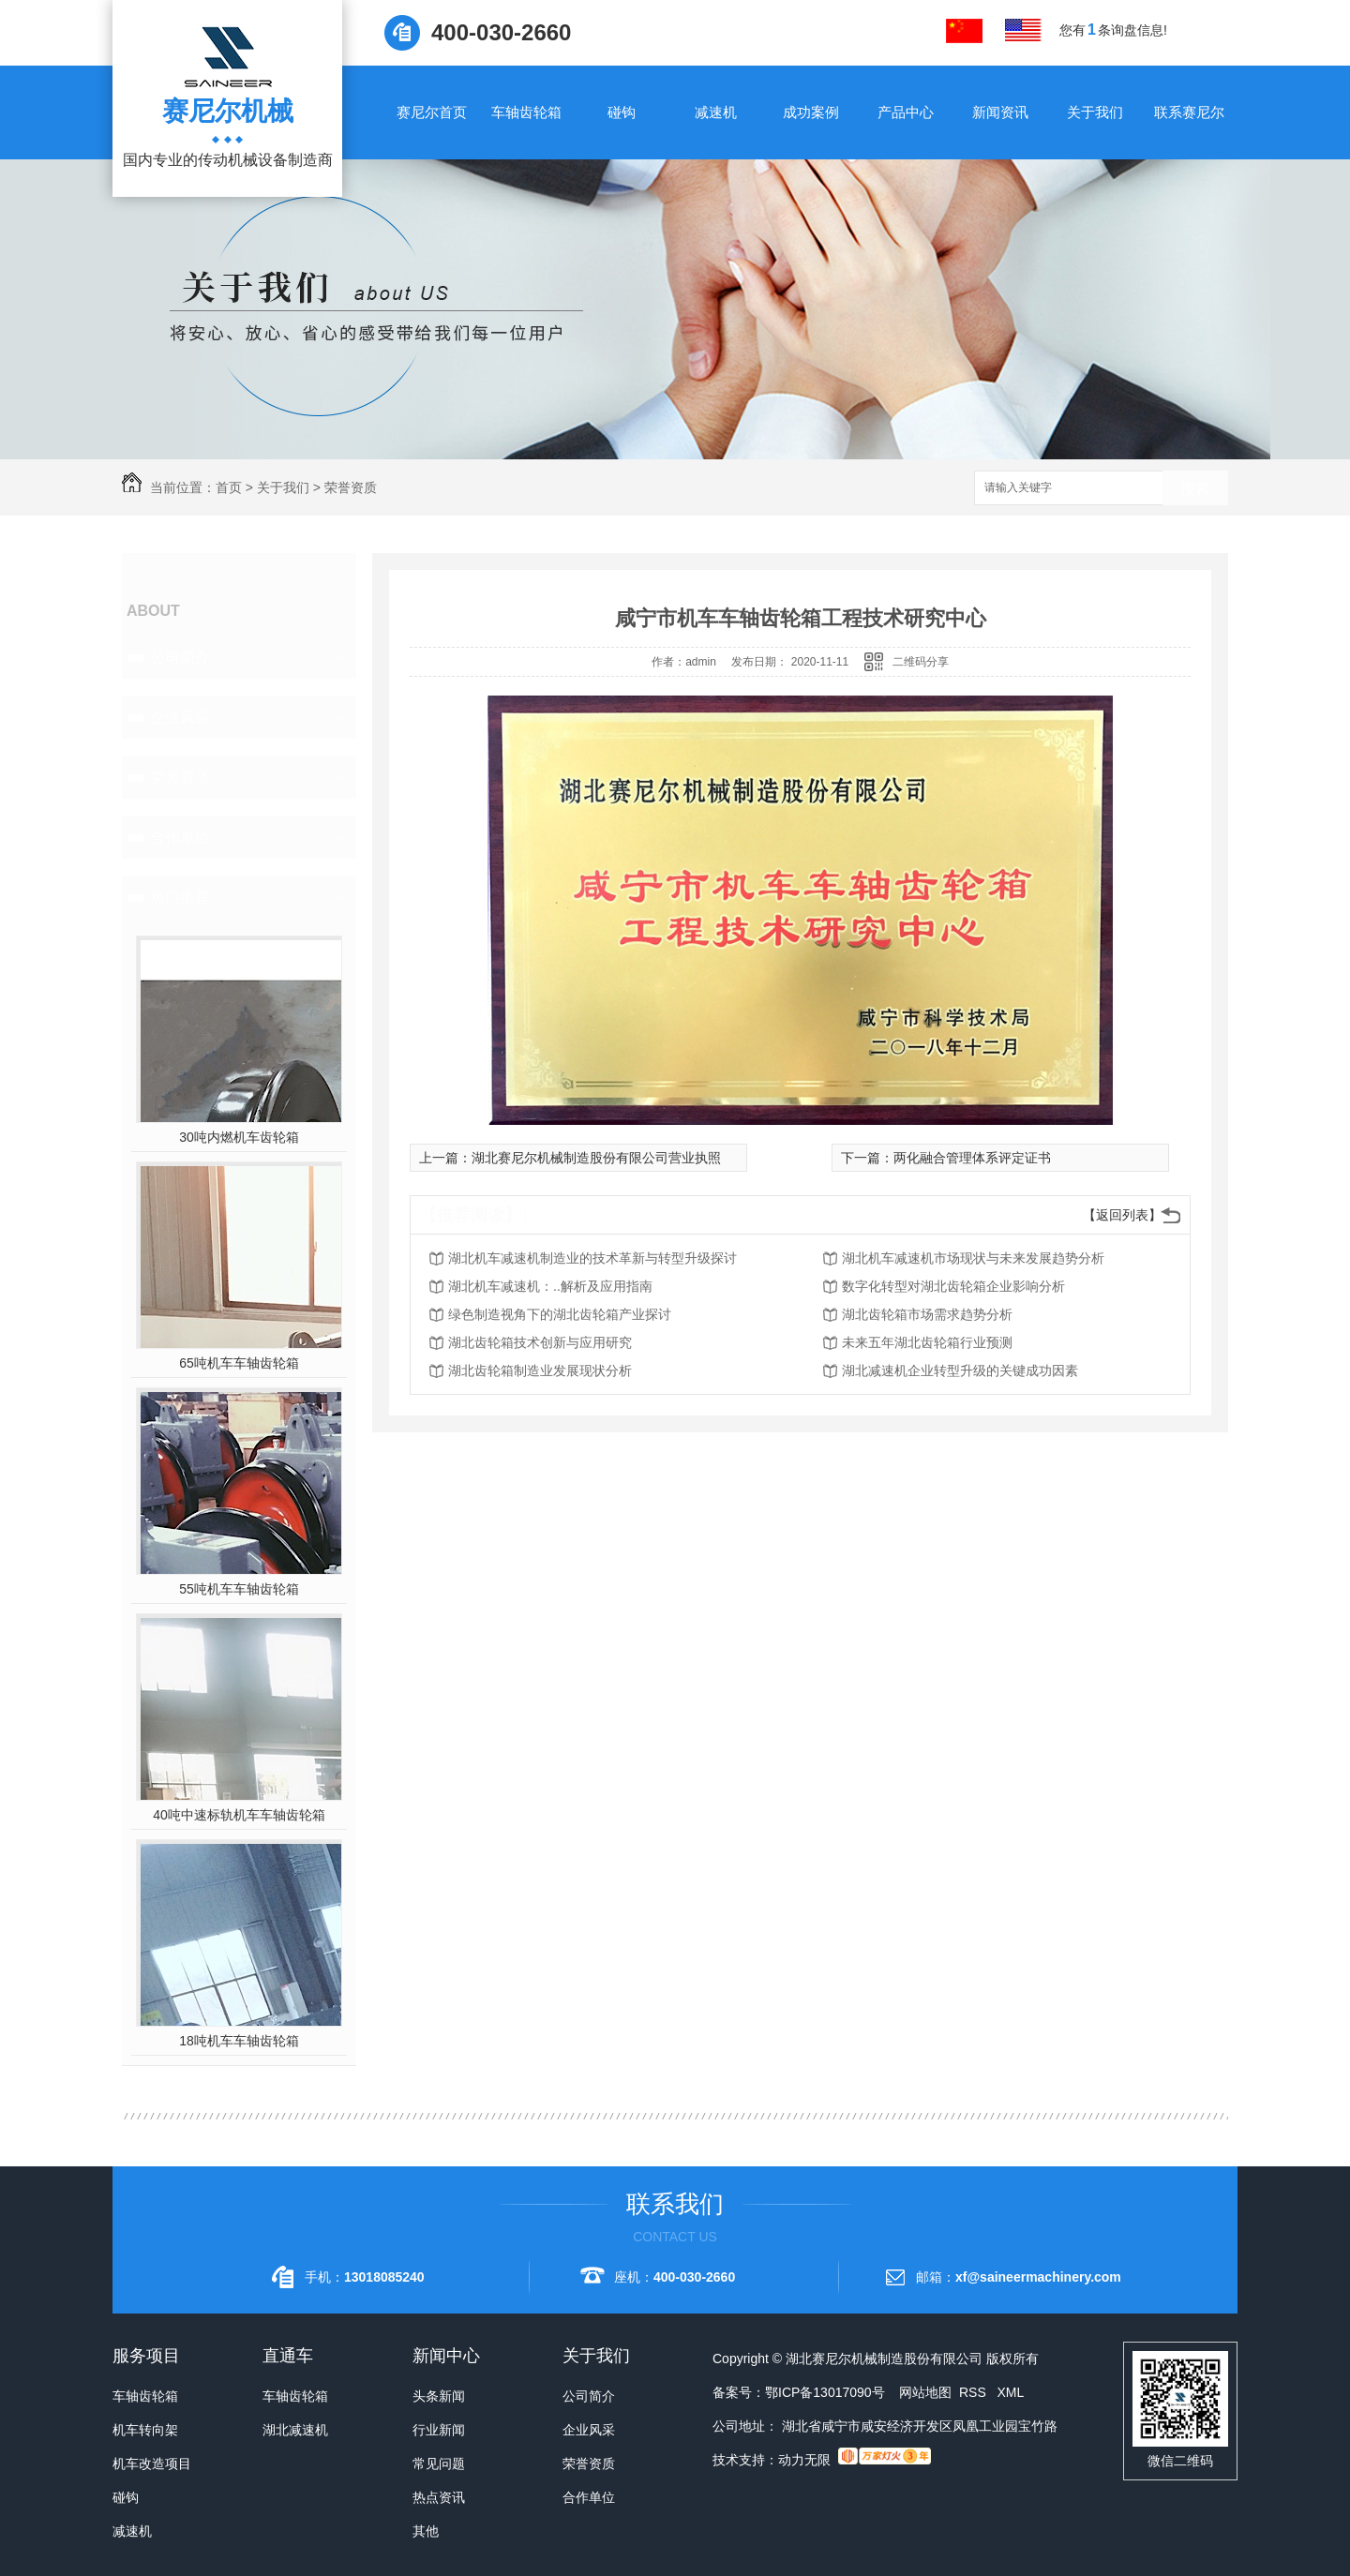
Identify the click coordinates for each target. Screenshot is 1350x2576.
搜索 (1195, 489)
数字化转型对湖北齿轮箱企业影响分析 (953, 1286)
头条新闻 (438, 2396)
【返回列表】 (1122, 1214)
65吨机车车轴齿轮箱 (239, 1362)
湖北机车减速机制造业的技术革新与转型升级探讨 (592, 1258)
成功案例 (811, 112)
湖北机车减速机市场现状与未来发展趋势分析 (973, 1258)
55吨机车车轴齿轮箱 (239, 1588)
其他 (425, 2531)
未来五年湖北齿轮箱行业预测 (927, 1342)
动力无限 (804, 2459)
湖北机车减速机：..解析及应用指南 (550, 1286)
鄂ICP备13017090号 (825, 2392)
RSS (974, 2392)
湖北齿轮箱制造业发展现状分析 (540, 1370)
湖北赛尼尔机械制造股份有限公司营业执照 (596, 1157)
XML (1010, 2392)
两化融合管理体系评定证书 (972, 1157)
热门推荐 (180, 898)
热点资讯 (438, 2497)
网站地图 (925, 2392)
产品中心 (906, 112)
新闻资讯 (1000, 112)
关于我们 (1095, 112)
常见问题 (438, 2463)
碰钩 (622, 112)
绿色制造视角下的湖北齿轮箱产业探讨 (559, 1314)
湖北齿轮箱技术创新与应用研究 (540, 1342)
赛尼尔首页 (432, 112)
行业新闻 (438, 2429)
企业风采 (180, 718)
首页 (229, 487)
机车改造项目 (151, 2463)
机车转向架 (145, 2429)
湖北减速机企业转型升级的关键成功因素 (960, 1370)
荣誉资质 (350, 487)
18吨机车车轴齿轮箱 (239, 2040)
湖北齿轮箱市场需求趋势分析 (927, 1314)
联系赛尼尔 (1189, 112)
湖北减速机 (295, 2429)
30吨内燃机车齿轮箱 (239, 1137)
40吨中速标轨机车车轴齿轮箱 (239, 1814)
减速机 (716, 112)
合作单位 (180, 838)
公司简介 (180, 658)
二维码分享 (920, 661)
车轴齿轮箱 (526, 112)
